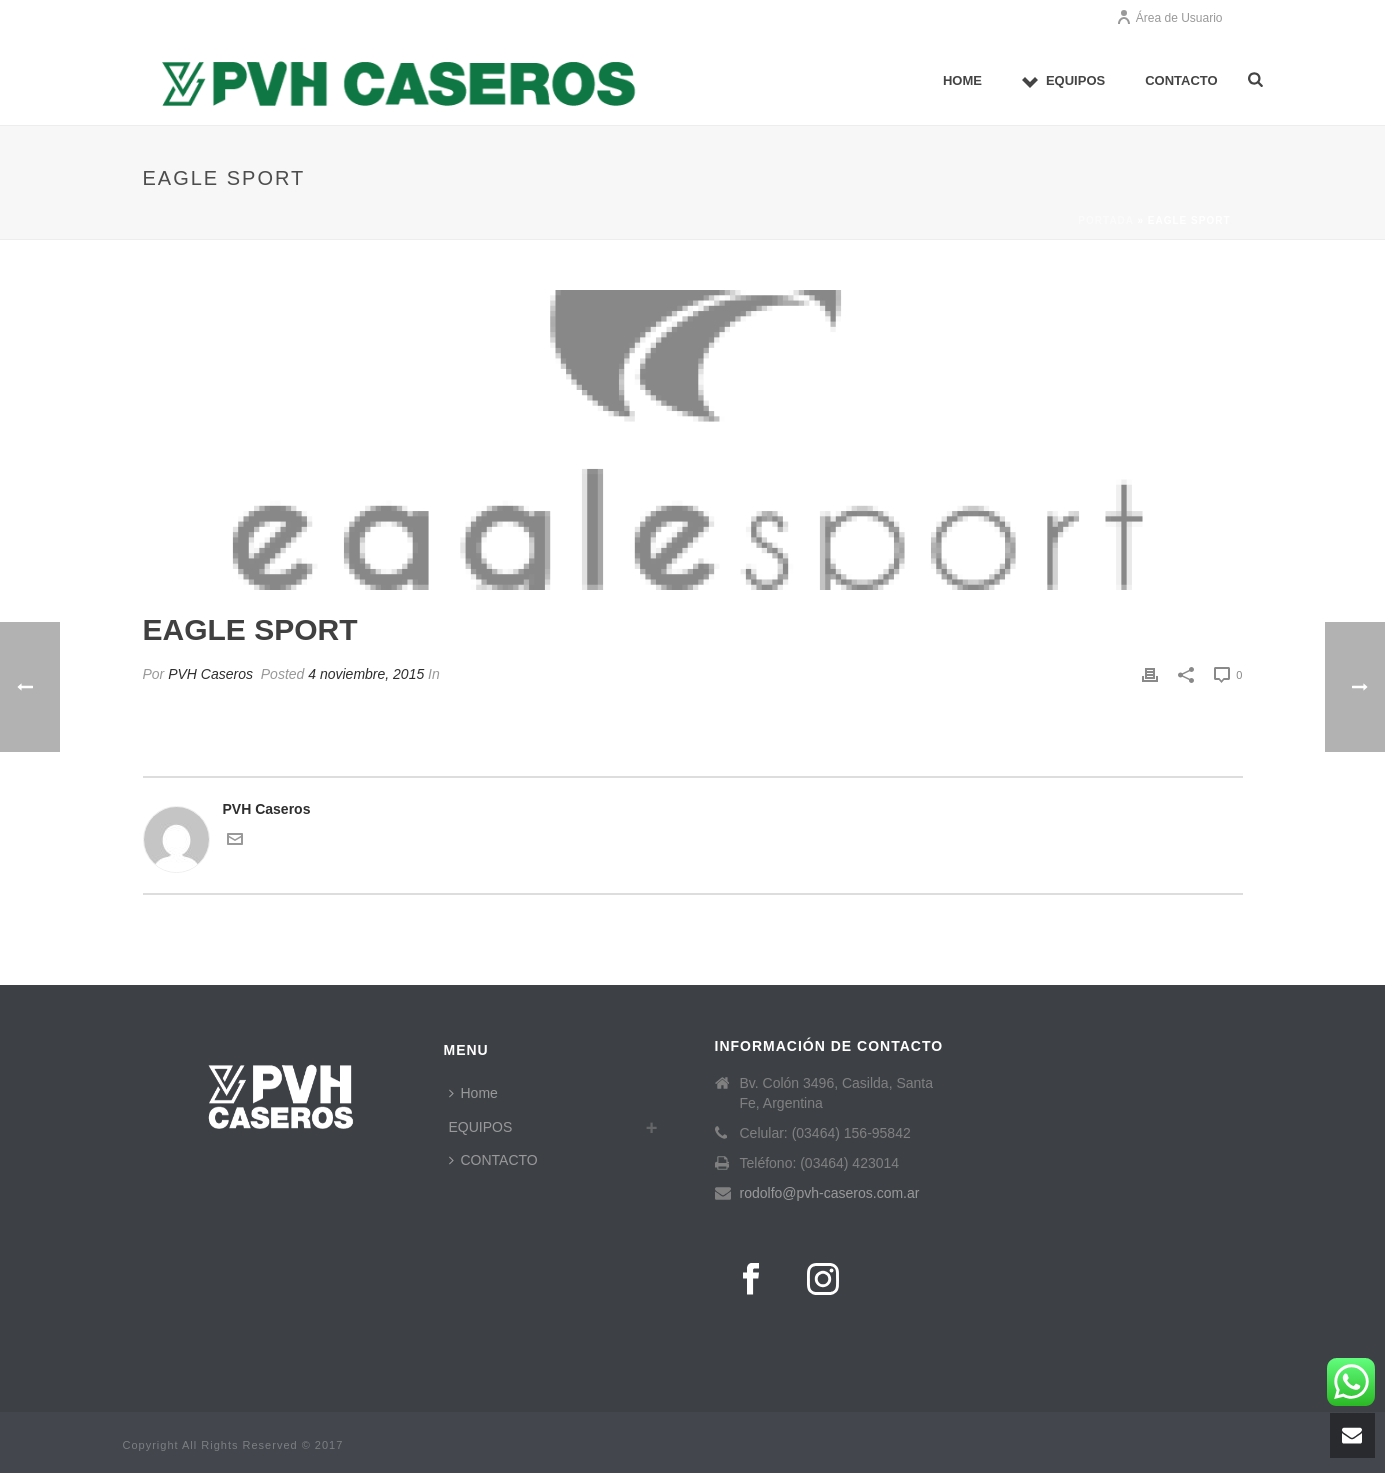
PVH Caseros (210, 674)
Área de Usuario (1169, 18)
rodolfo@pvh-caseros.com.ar (830, 1193)
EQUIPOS (1063, 81)
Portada (1105, 220)
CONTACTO (1181, 80)
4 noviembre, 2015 (366, 674)
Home (962, 80)
